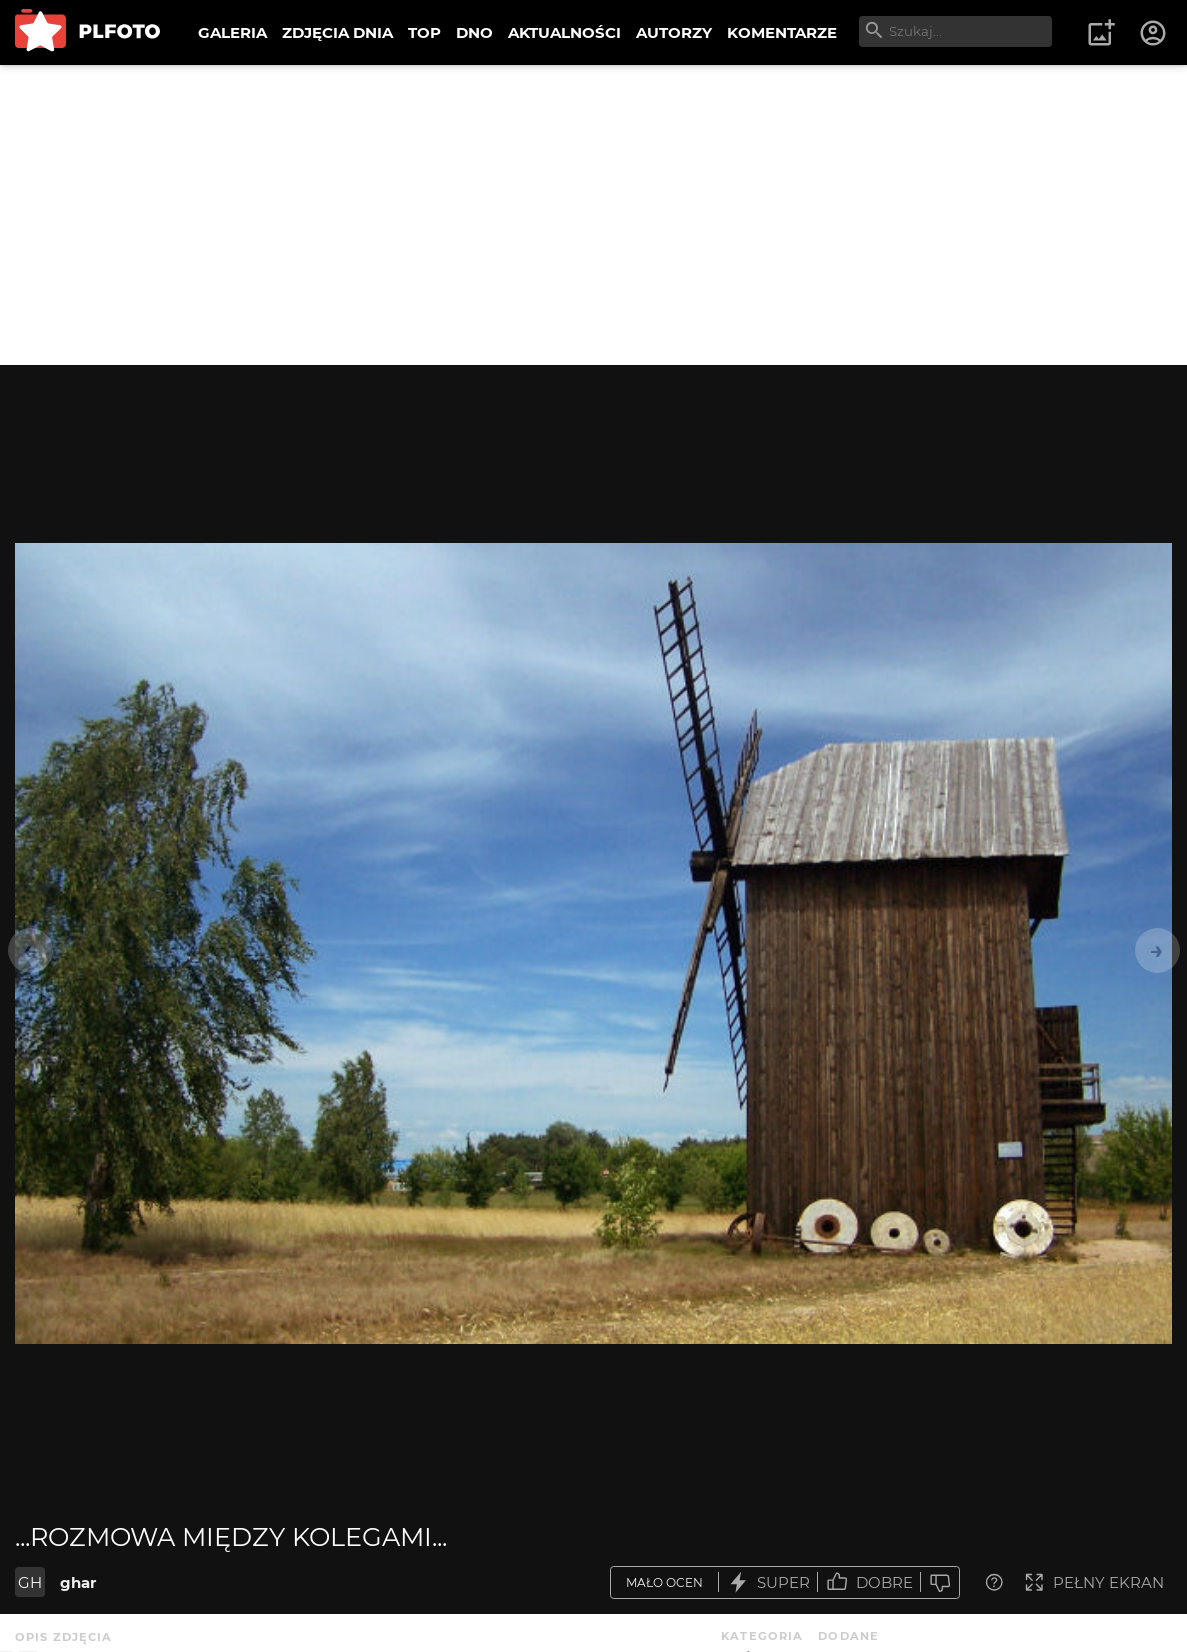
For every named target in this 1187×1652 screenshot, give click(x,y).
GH (30, 1582)
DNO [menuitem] (474, 32)
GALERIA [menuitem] (232, 32)
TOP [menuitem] (424, 32)
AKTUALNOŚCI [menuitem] (564, 32)
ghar (78, 1582)
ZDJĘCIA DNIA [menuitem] (337, 32)
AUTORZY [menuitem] (674, 32)
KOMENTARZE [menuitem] (782, 32)
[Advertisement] (593, 215)
